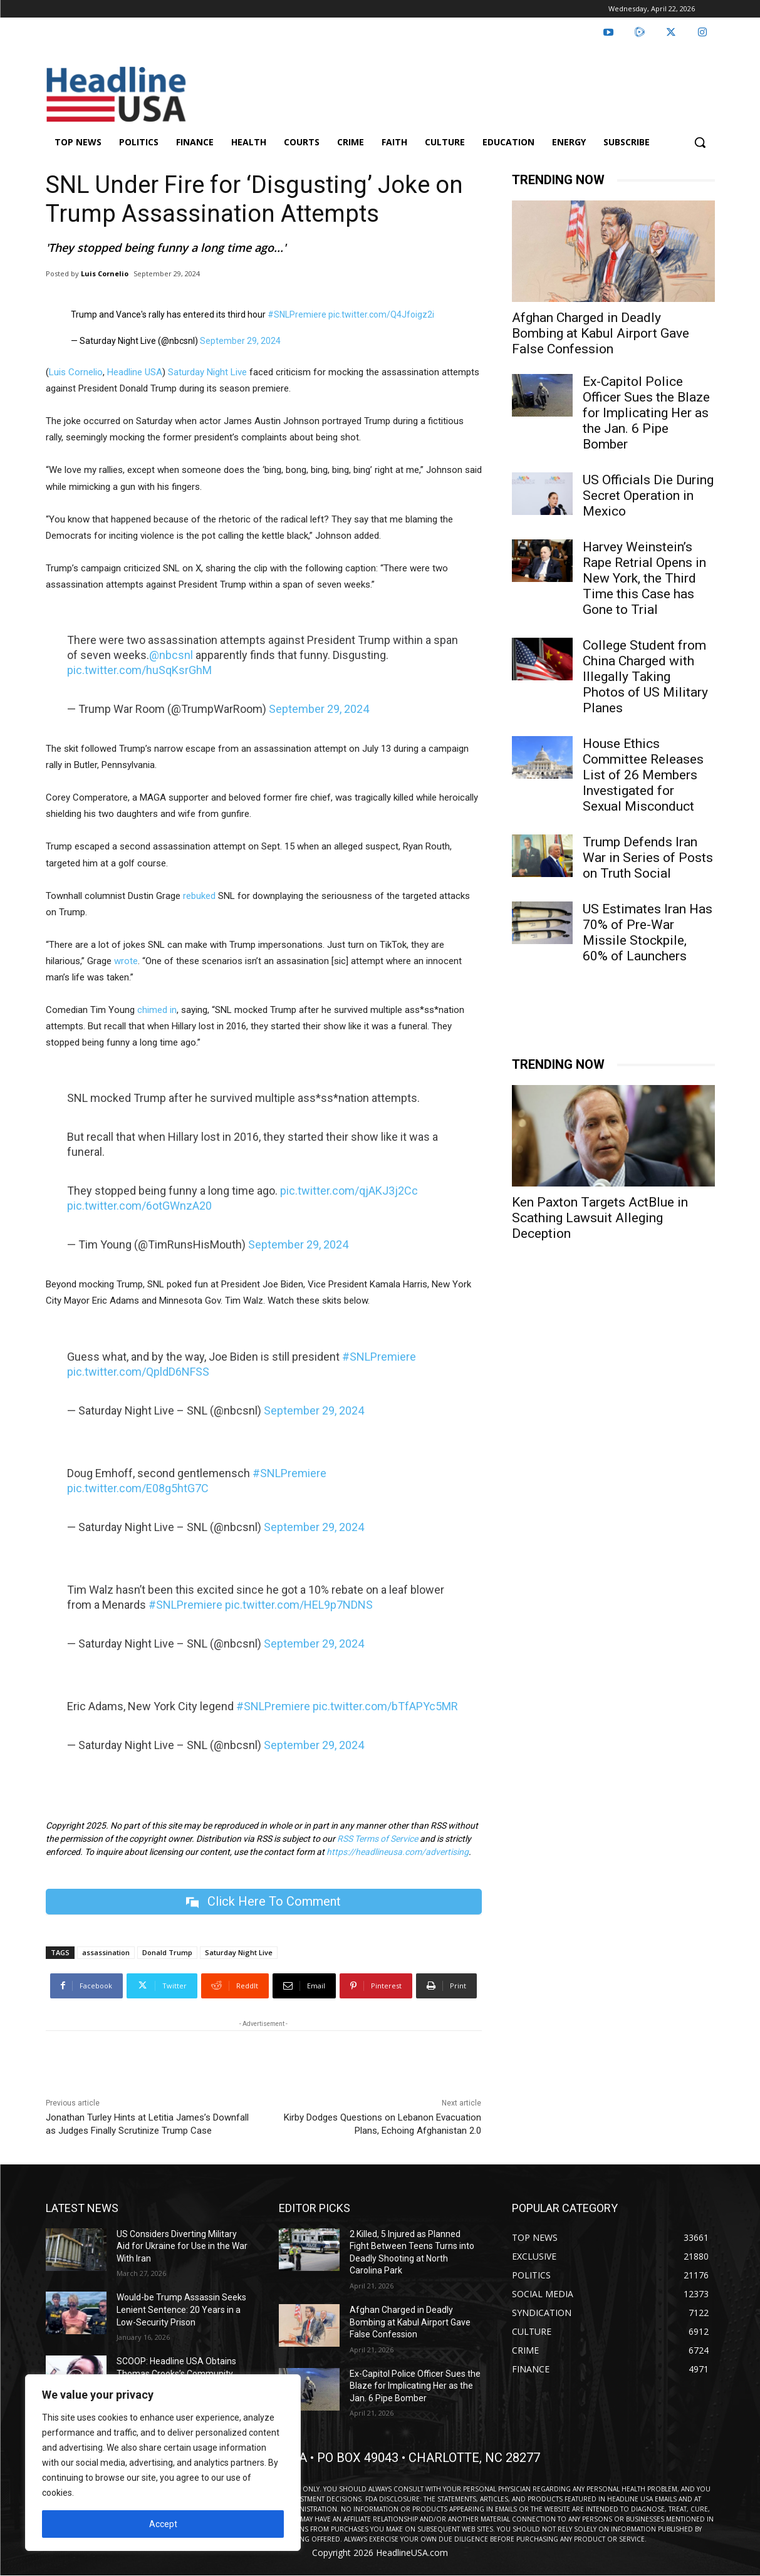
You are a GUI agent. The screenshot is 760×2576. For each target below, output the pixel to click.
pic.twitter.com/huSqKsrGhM (139, 670)
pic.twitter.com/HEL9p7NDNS (299, 1604)
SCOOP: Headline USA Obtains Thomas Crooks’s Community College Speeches (176, 2373)
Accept (163, 2524)
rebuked (199, 895)
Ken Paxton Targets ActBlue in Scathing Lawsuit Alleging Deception (600, 1218)
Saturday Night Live (207, 372)
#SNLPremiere (297, 314)
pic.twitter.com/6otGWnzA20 (139, 1205)
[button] (700, 142)
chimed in (157, 1009)
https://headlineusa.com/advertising (397, 1852)
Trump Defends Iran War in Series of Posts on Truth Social (648, 857)
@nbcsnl (171, 655)
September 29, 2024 (240, 341)
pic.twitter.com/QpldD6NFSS (138, 1371)
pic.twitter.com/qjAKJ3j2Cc (349, 1190)
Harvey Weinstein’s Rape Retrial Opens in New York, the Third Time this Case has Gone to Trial (644, 578)
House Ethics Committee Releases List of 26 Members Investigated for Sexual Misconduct (643, 775)
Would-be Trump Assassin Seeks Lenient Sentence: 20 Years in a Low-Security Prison (181, 2309)
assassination (106, 1952)
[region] (163, 2462)
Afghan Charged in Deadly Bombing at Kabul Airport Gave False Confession (600, 333)
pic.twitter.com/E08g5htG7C (138, 1488)
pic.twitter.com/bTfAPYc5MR (385, 1706)
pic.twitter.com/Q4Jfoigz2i (381, 314)
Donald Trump (167, 1952)
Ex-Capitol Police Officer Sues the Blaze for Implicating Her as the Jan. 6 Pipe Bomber (646, 413)
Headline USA (134, 372)
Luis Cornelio (104, 273)
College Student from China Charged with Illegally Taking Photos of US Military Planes (645, 676)
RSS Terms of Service (377, 1839)
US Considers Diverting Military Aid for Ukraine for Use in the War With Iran (182, 2246)
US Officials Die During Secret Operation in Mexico (648, 495)
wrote (126, 961)
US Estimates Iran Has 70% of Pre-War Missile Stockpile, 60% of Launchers (647, 932)
